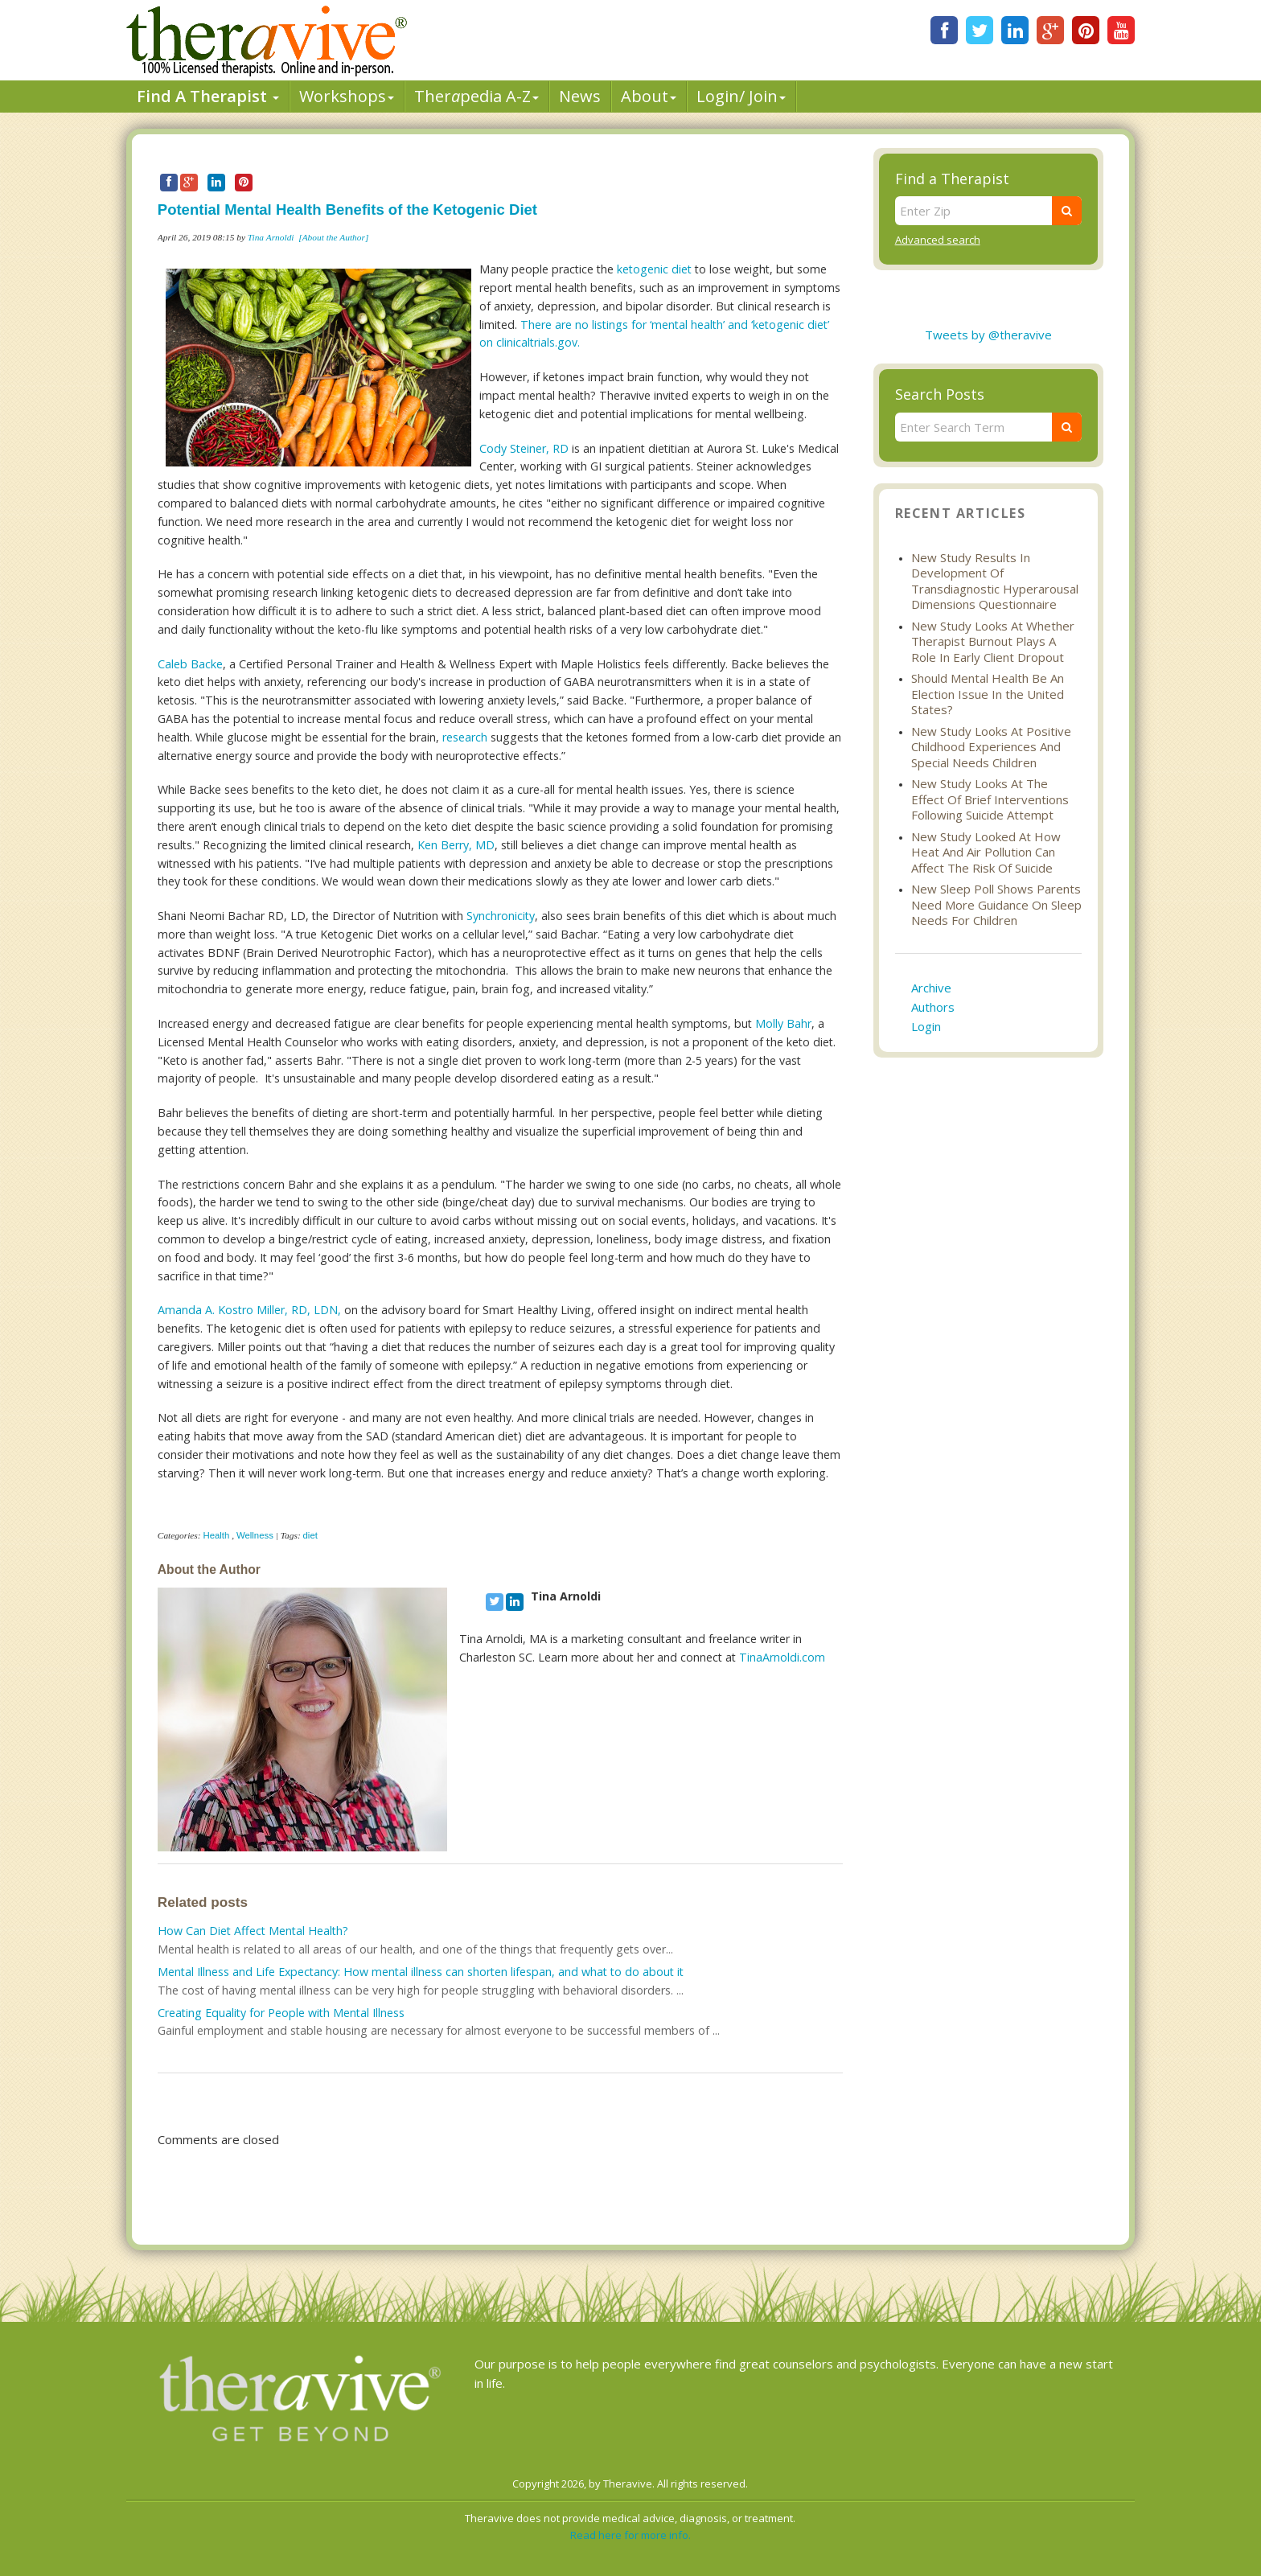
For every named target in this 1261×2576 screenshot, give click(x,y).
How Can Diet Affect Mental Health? (253, 1930)
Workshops (346, 96)
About (648, 96)
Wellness (254, 1535)
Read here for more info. (630, 2535)
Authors (933, 1007)
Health (216, 1535)
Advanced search (937, 239)
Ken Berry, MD (456, 845)
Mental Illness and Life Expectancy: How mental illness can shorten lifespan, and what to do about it (421, 1971)
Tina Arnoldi (271, 237)
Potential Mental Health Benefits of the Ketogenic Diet (347, 209)
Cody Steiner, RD (524, 448)
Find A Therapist (208, 96)
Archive (931, 988)
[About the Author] (333, 237)
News (580, 96)
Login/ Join (741, 96)
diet (310, 1535)
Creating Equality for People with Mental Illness (281, 2012)
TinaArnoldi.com (782, 1657)
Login (926, 1026)
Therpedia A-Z (476, 96)
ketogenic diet (656, 269)
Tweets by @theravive (988, 335)
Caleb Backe (190, 664)
